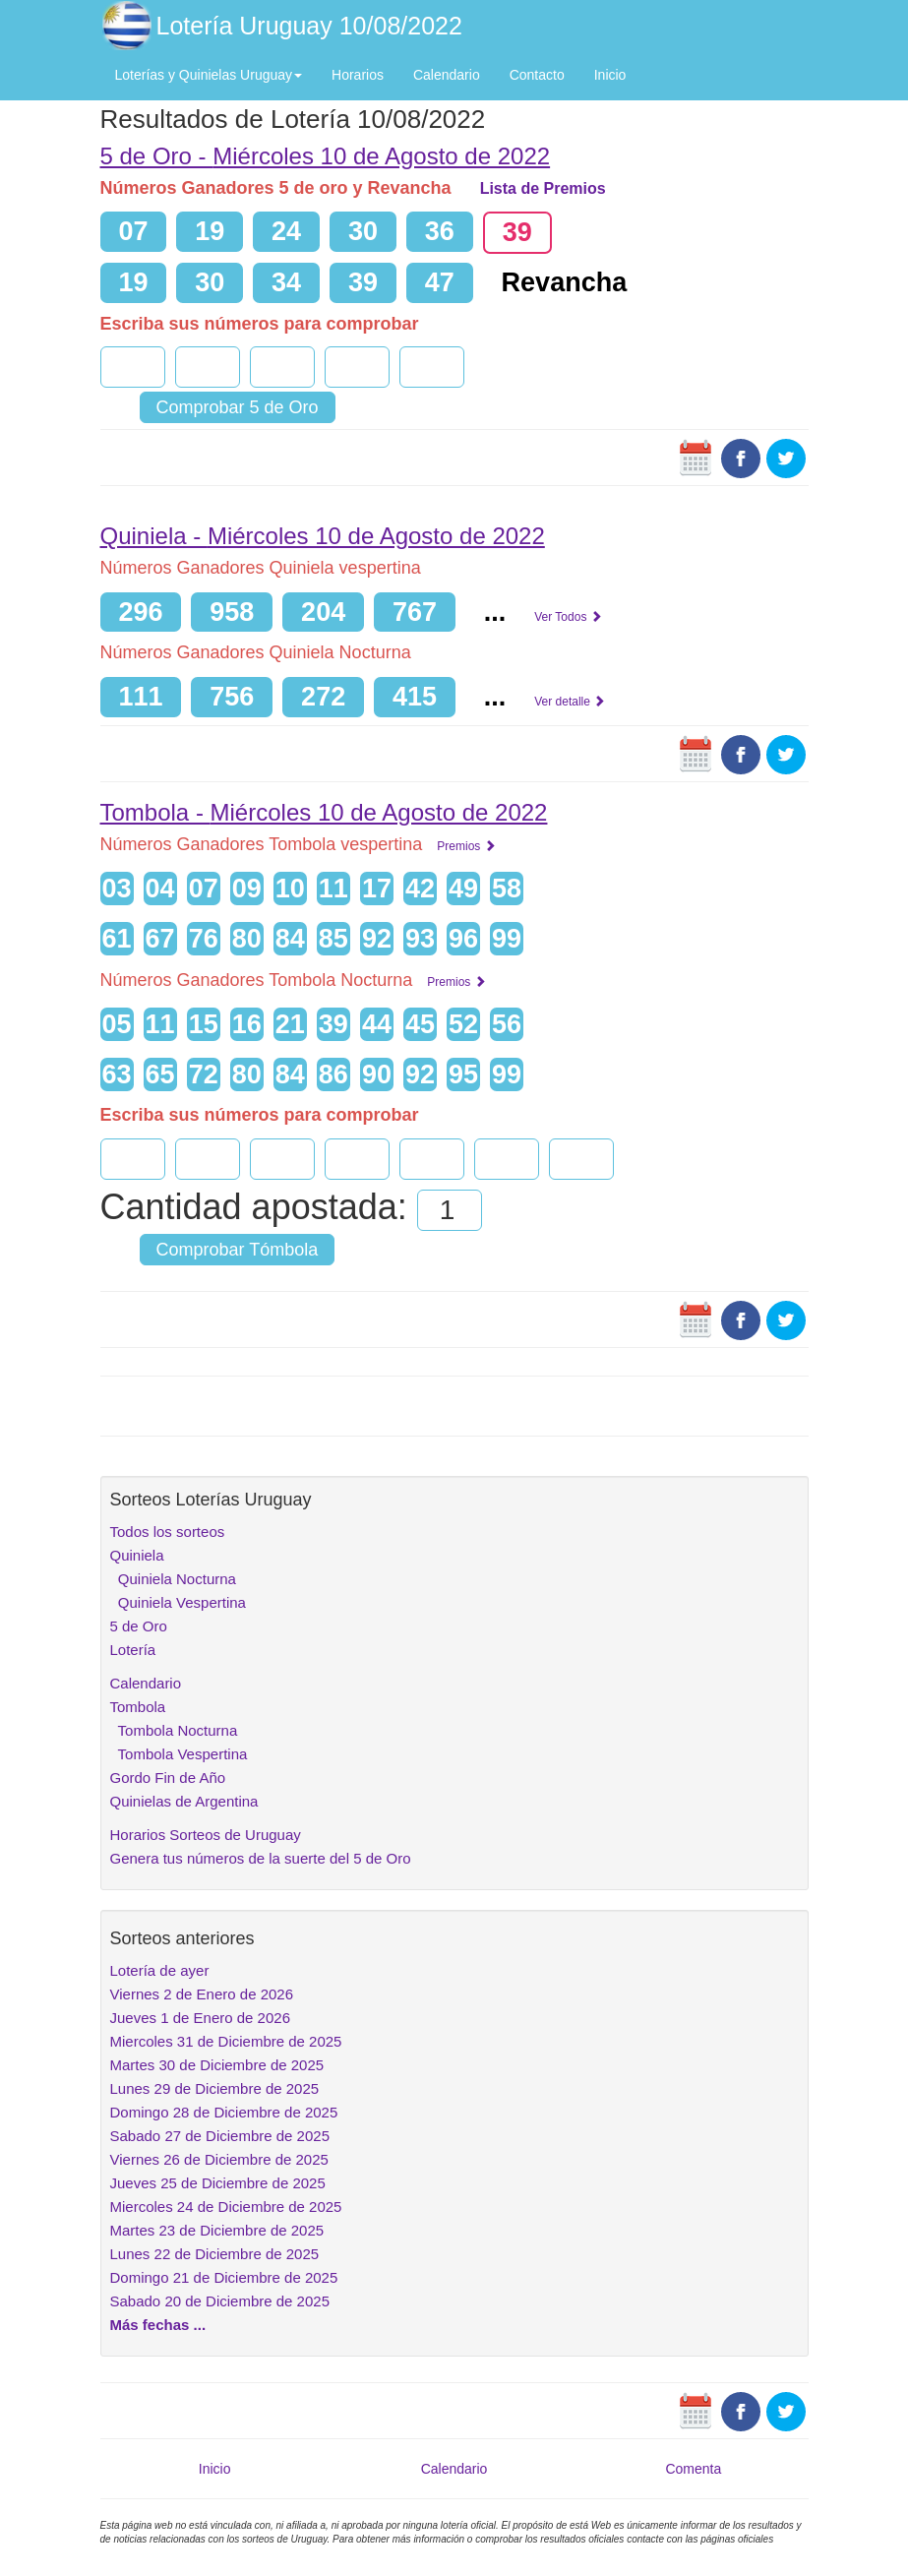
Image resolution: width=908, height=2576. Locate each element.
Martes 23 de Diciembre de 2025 (217, 2230)
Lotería (133, 1649)
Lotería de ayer (160, 1970)
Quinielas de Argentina (184, 1801)
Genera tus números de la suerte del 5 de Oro (260, 1858)
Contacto (537, 75)
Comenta (693, 2469)
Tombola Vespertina (179, 1754)
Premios (466, 846)
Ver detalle (569, 701)
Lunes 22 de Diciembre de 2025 (215, 2253)
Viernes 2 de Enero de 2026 (202, 1994)
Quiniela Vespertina (178, 1602)
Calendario (446, 75)
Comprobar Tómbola (237, 1249)
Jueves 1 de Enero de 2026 (200, 2017)
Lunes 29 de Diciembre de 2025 (215, 2088)
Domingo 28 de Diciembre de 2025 (224, 2112)
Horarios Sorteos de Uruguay (205, 1834)
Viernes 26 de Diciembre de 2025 (219, 2159)
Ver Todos (567, 617)
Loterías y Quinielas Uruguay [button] (209, 75)
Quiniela (137, 1555)
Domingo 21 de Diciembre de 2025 (224, 2277)
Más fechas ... (158, 2324)
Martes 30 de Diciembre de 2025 (217, 2064)
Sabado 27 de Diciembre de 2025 (220, 2135)
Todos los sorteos (167, 1531)
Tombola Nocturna (174, 1730)
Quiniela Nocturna (173, 1578)
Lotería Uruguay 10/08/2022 (309, 25)
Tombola (138, 1706)
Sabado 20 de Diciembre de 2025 (220, 2301)
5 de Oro (138, 1626)
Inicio (610, 75)
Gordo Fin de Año (168, 1777)
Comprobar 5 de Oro (237, 407)
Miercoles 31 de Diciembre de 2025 (226, 2041)
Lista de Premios (543, 188)
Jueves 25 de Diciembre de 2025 (218, 2183)
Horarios (358, 75)
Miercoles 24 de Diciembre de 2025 (226, 2206)
